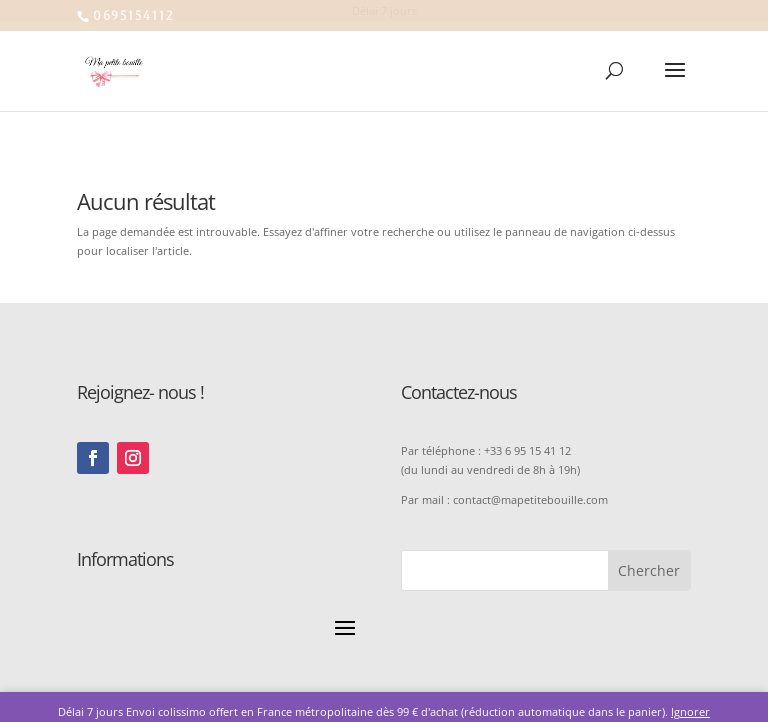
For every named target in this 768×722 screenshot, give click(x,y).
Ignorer (690, 711)
